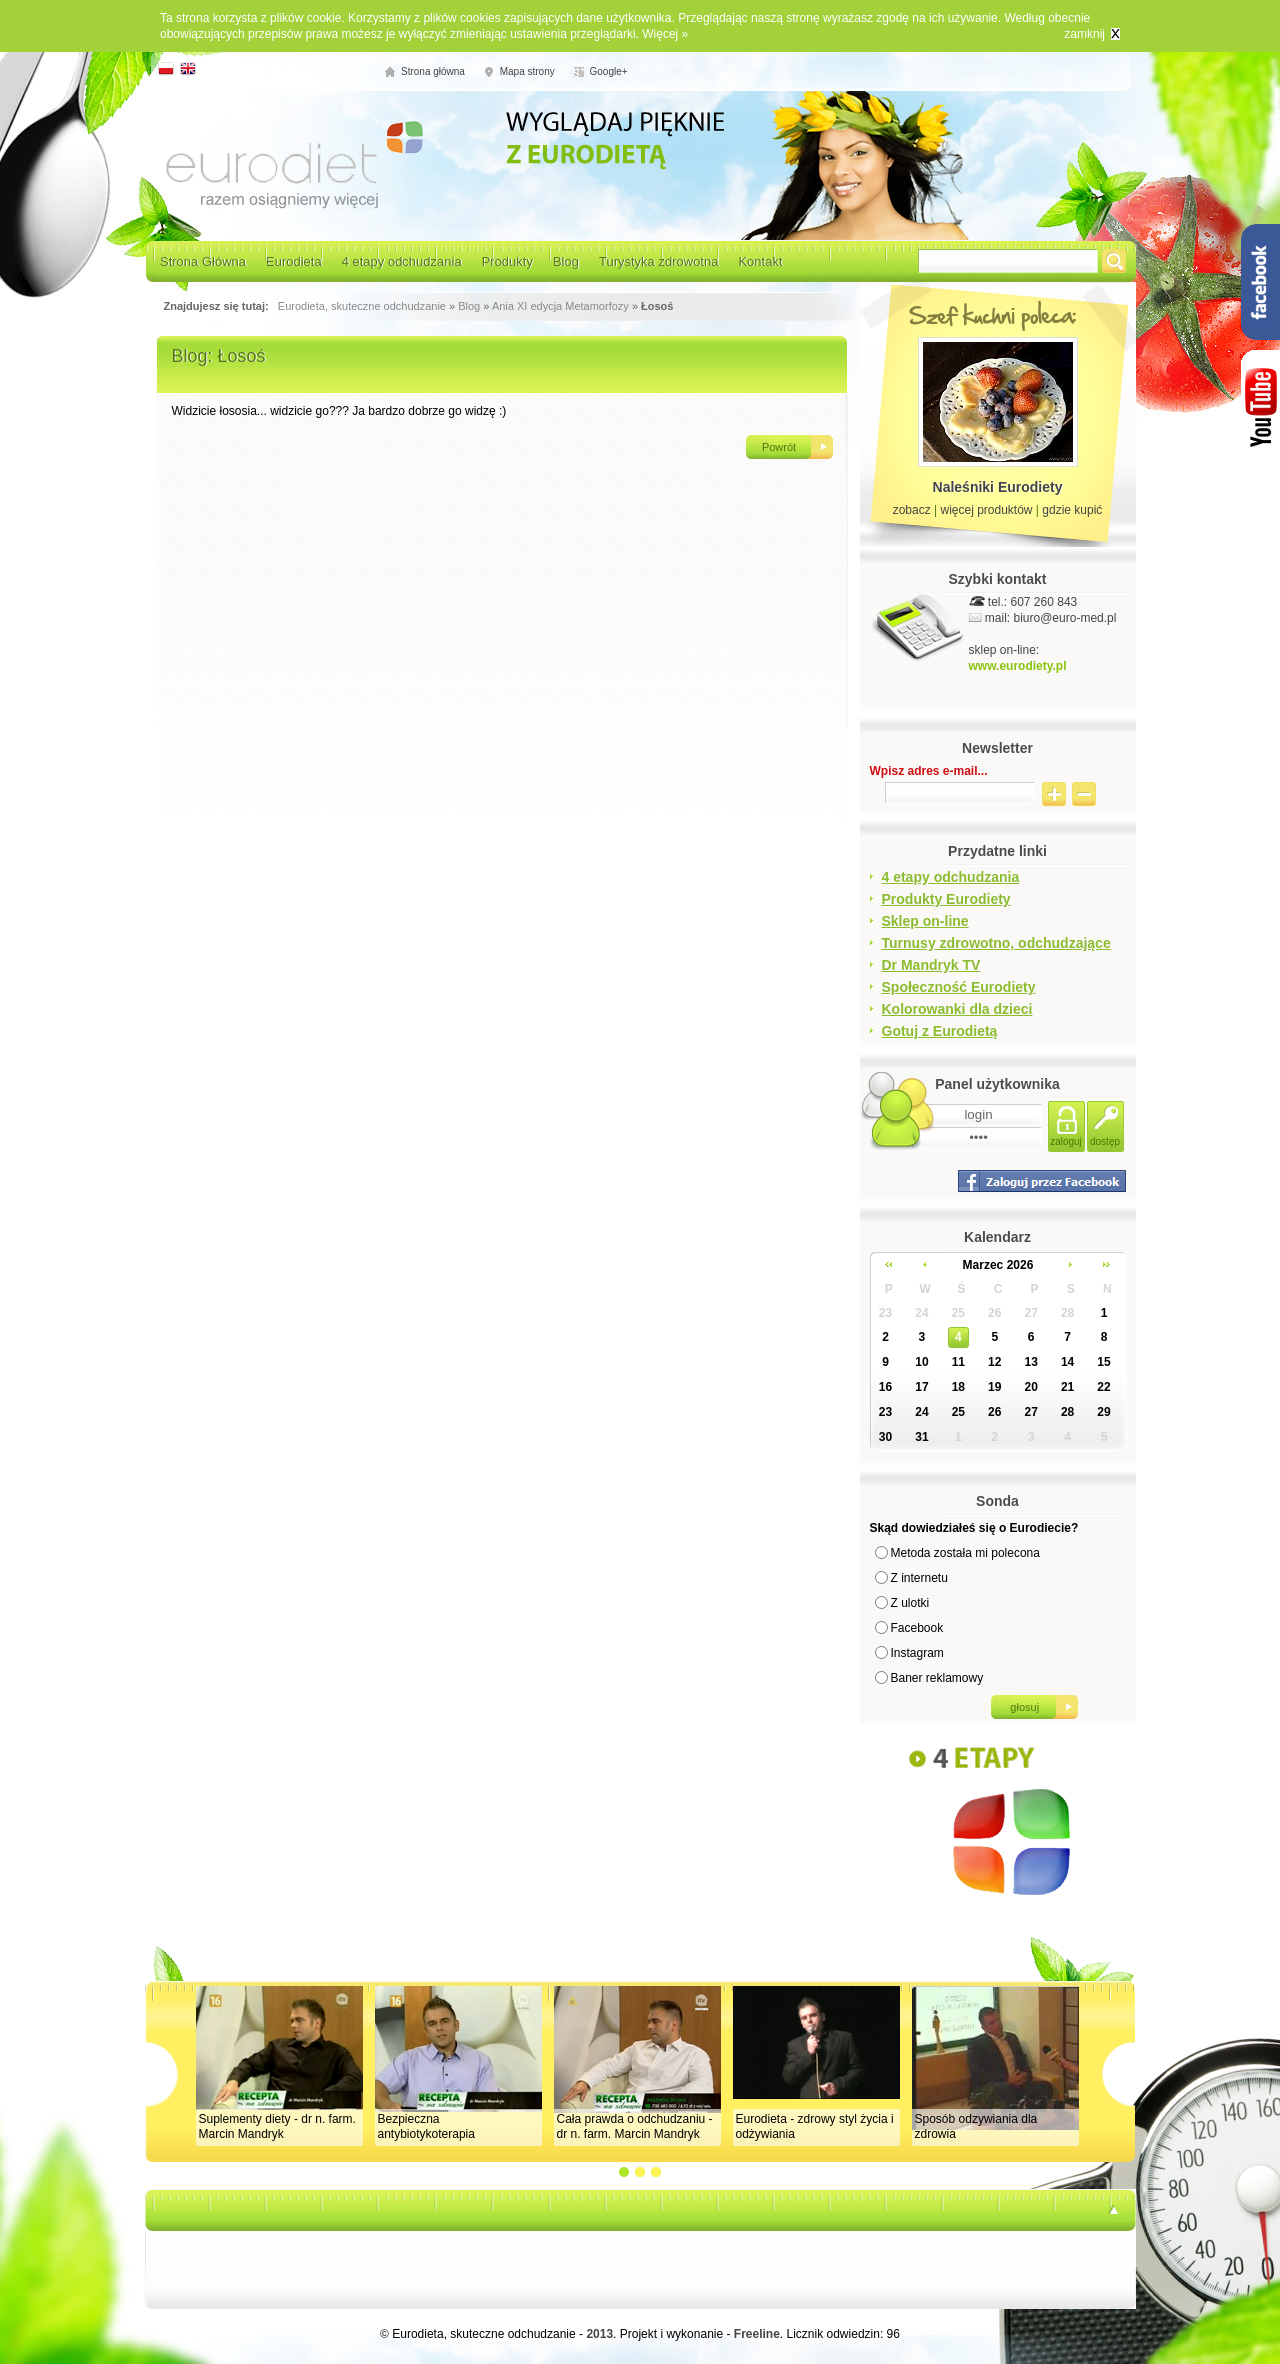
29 (1103, 1412)
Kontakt (760, 261)
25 (958, 1313)
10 (921, 1362)
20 (1031, 1387)
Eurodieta (294, 261)
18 (958, 1387)
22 (1103, 1387)
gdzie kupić (1072, 510)
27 (1031, 1313)
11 (958, 1362)
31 (921, 1437)
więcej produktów (986, 510)
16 (885, 1387)
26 (994, 1313)
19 (994, 1387)
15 (1103, 1362)
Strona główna (433, 71)
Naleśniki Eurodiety (998, 487)
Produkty (507, 261)
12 (994, 1362)
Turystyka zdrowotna (658, 261)
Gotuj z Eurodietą (940, 1031)
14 (1067, 1362)
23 (885, 1313)
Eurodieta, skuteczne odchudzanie (362, 306)
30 (885, 1437)
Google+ (609, 71)
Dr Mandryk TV (931, 965)
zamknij (1084, 34)
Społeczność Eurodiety (959, 987)
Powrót (779, 447)
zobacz (912, 510)
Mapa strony (527, 71)
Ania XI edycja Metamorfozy (560, 306)
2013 (599, 2334)
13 (1031, 1362)
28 (1067, 1313)
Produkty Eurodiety (946, 899)
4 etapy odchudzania (402, 261)
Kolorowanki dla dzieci (957, 1009)
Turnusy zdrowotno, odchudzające (996, 943)
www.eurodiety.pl (1018, 666)
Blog (566, 261)
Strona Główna (203, 261)
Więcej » (665, 34)
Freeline (757, 2334)
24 (921, 1313)
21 (1067, 1387)
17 (921, 1387)
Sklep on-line (925, 921)
